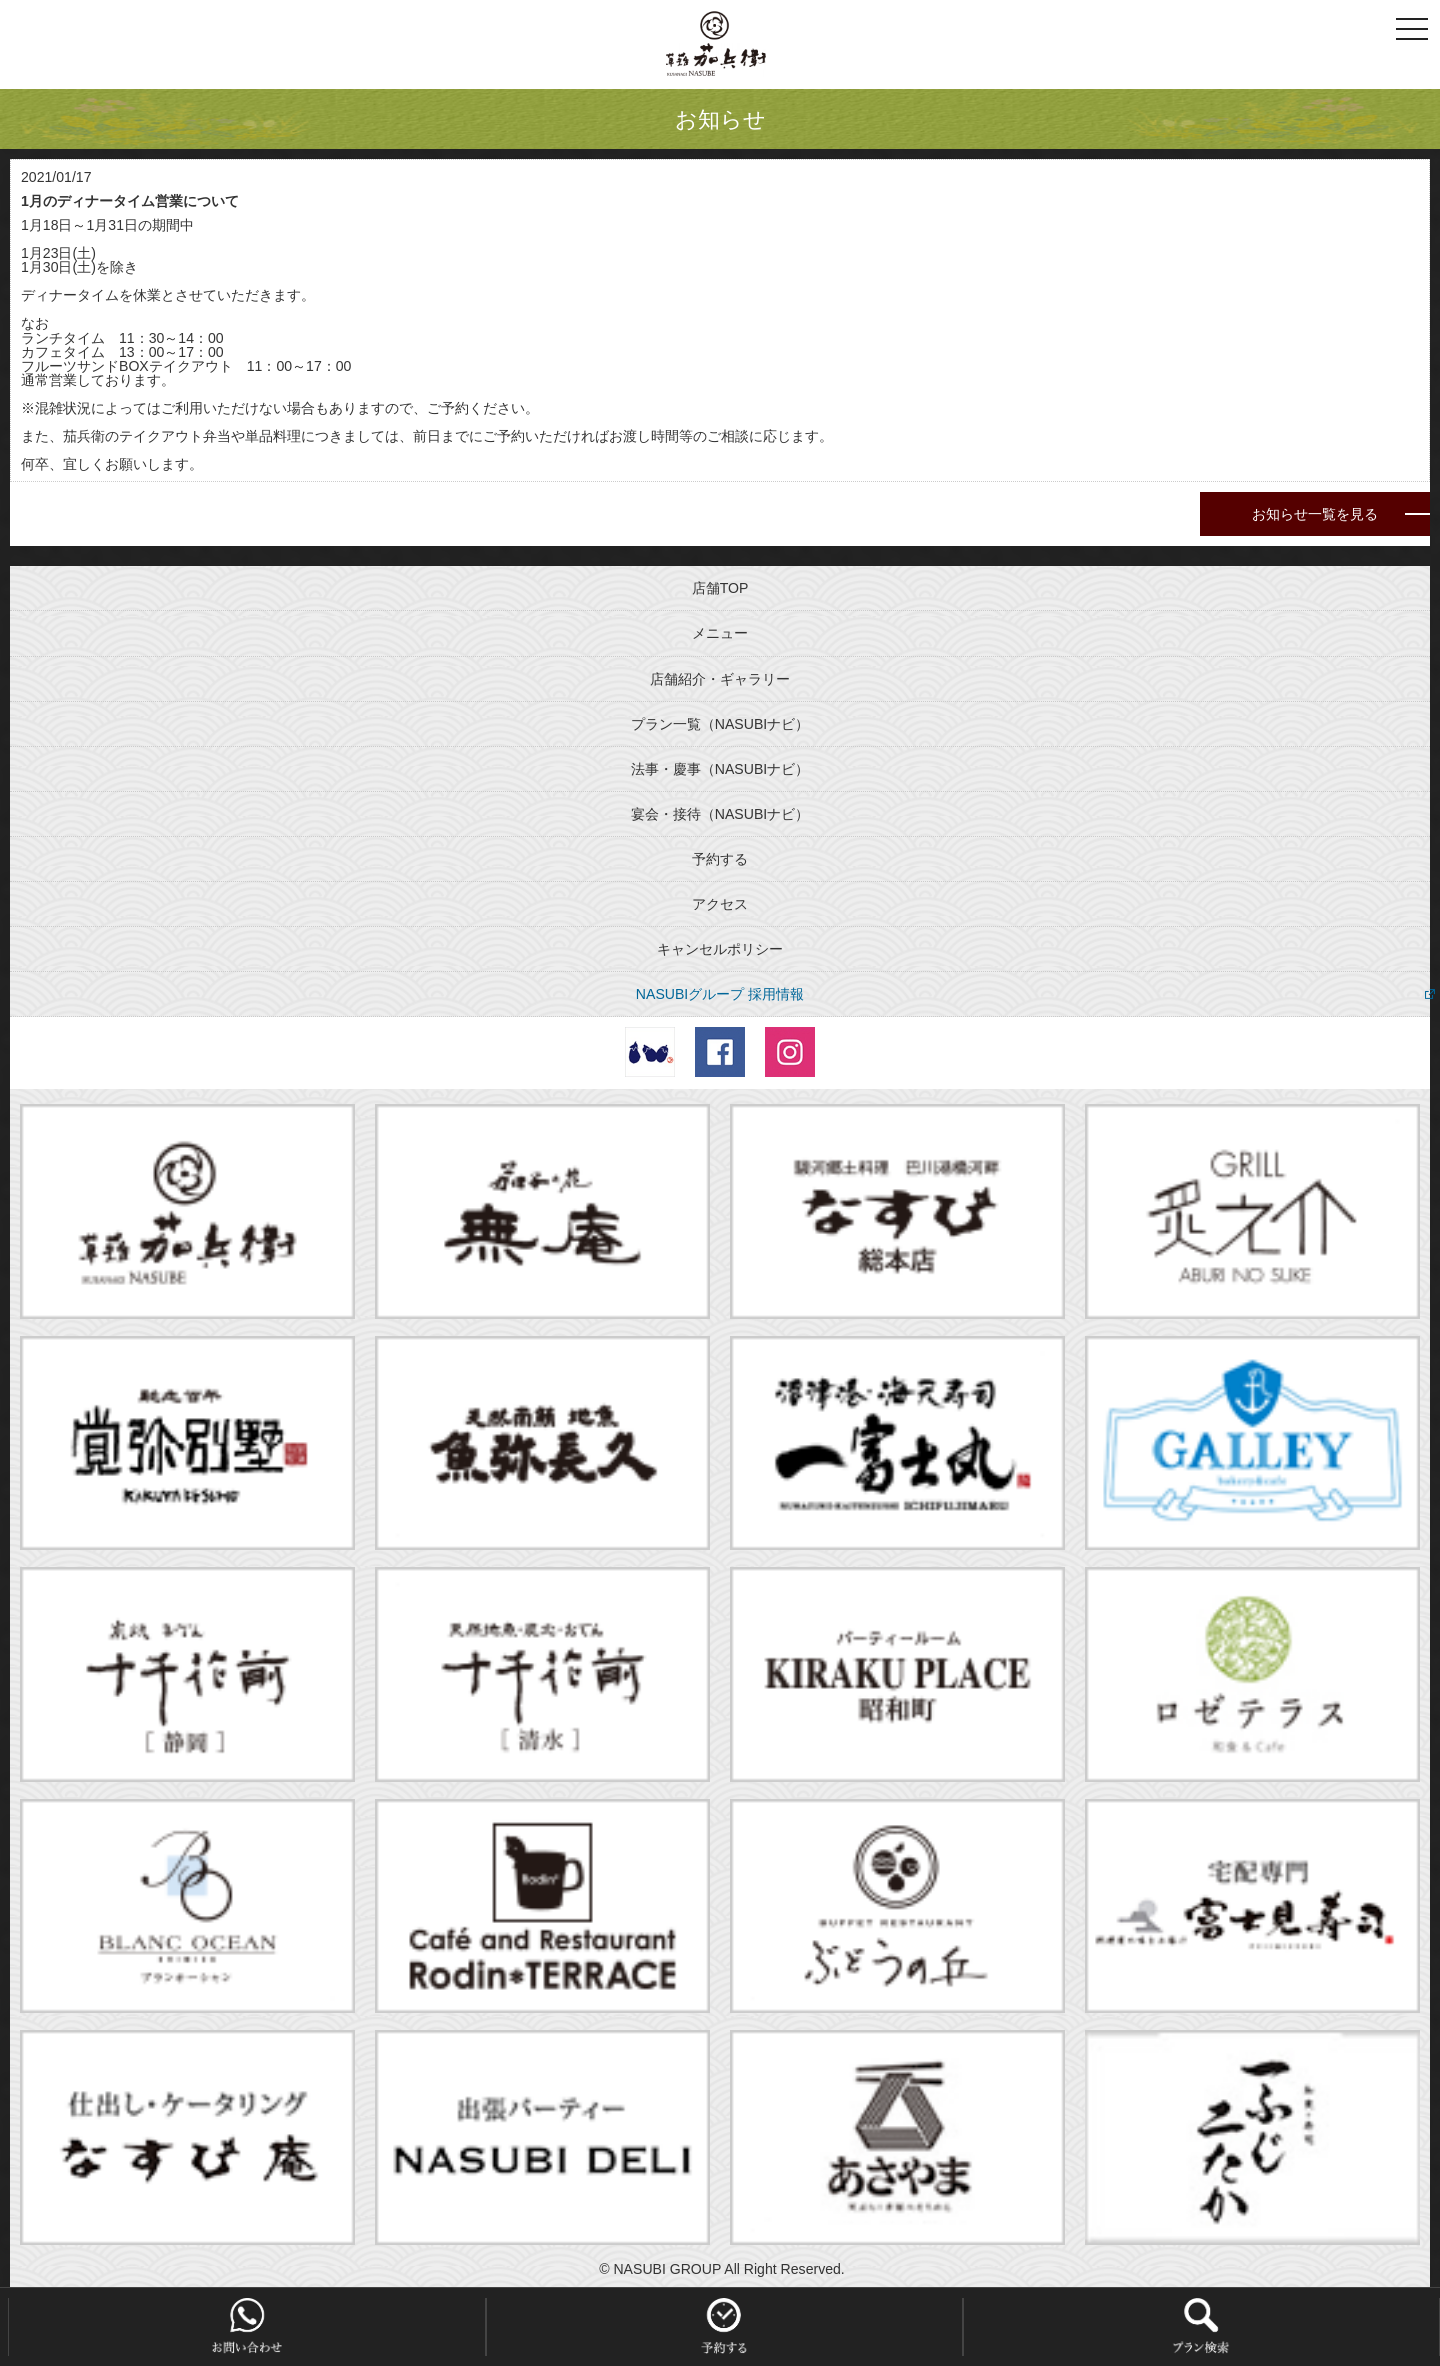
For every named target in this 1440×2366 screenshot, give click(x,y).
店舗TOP (720, 588)
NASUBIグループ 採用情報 (720, 994)
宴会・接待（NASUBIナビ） (720, 814)
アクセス (720, 904)
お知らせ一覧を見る (1315, 514)
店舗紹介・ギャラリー (720, 679)
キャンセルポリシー (720, 949)
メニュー (720, 633)
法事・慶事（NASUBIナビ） (720, 769)
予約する (720, 859)
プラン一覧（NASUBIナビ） (720, 724)
